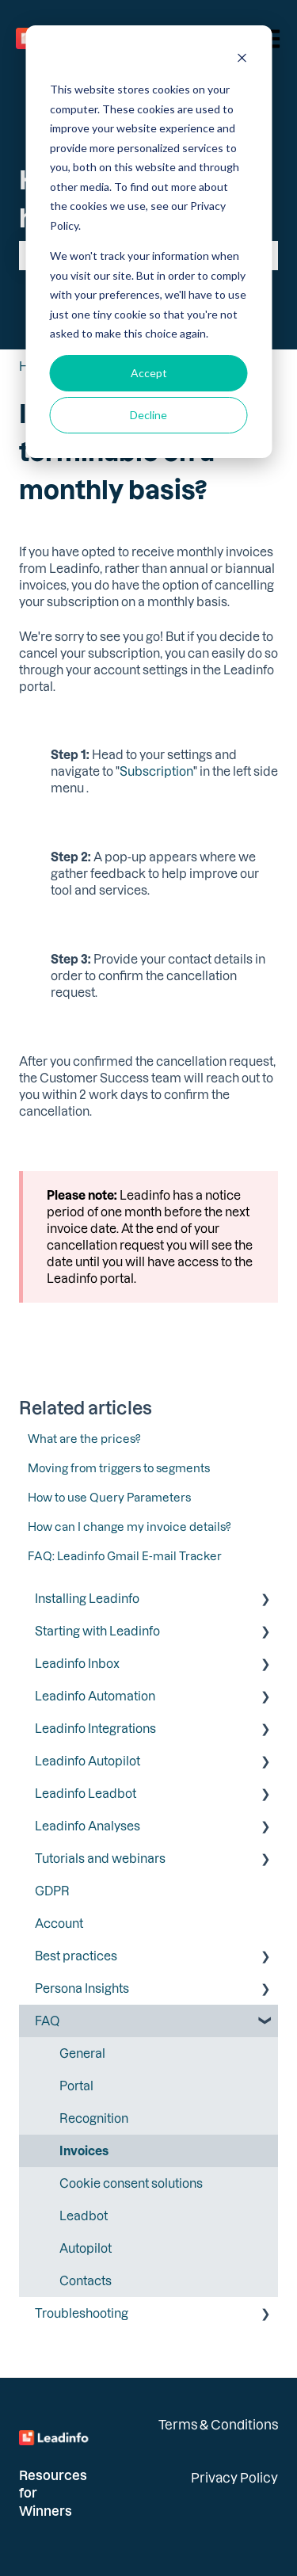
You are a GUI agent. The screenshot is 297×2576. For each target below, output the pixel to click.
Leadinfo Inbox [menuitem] (77, 1663)
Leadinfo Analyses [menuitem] (87, 1825)
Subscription (156, 771)
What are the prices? (84, 1438)
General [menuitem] (82, 2053)
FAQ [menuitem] (47, 2020)
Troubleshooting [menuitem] (81, 2313)
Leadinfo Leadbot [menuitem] (85, 1793)
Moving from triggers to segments (119, 1468)
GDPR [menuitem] (52, 1890)
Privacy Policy (234, 2477)
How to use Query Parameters (109, 1497)
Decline (148, 415)
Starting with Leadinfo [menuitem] (97, 1631)
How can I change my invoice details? (129, 1526)
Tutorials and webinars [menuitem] (100, 1858)
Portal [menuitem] (76, 2085)
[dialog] (148, 241)
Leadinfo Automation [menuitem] (95, 1696)
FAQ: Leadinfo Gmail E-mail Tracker (125, 1556)
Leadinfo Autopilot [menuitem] (87, 1761)
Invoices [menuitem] (84, 2150)
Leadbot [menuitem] (83, 2215)
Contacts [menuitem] (85, 2280)
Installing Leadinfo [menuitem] (87, 1598)
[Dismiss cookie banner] (241, 60)
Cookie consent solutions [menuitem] (131, 2183)
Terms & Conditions (218, 2424)
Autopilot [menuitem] (85, 2248)
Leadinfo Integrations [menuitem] (95, 1728)
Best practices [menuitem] (76, 1955)
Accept (149, 373)
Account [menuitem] (59, 1923)
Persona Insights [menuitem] (82, 1988)
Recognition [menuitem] (93, 2118)
